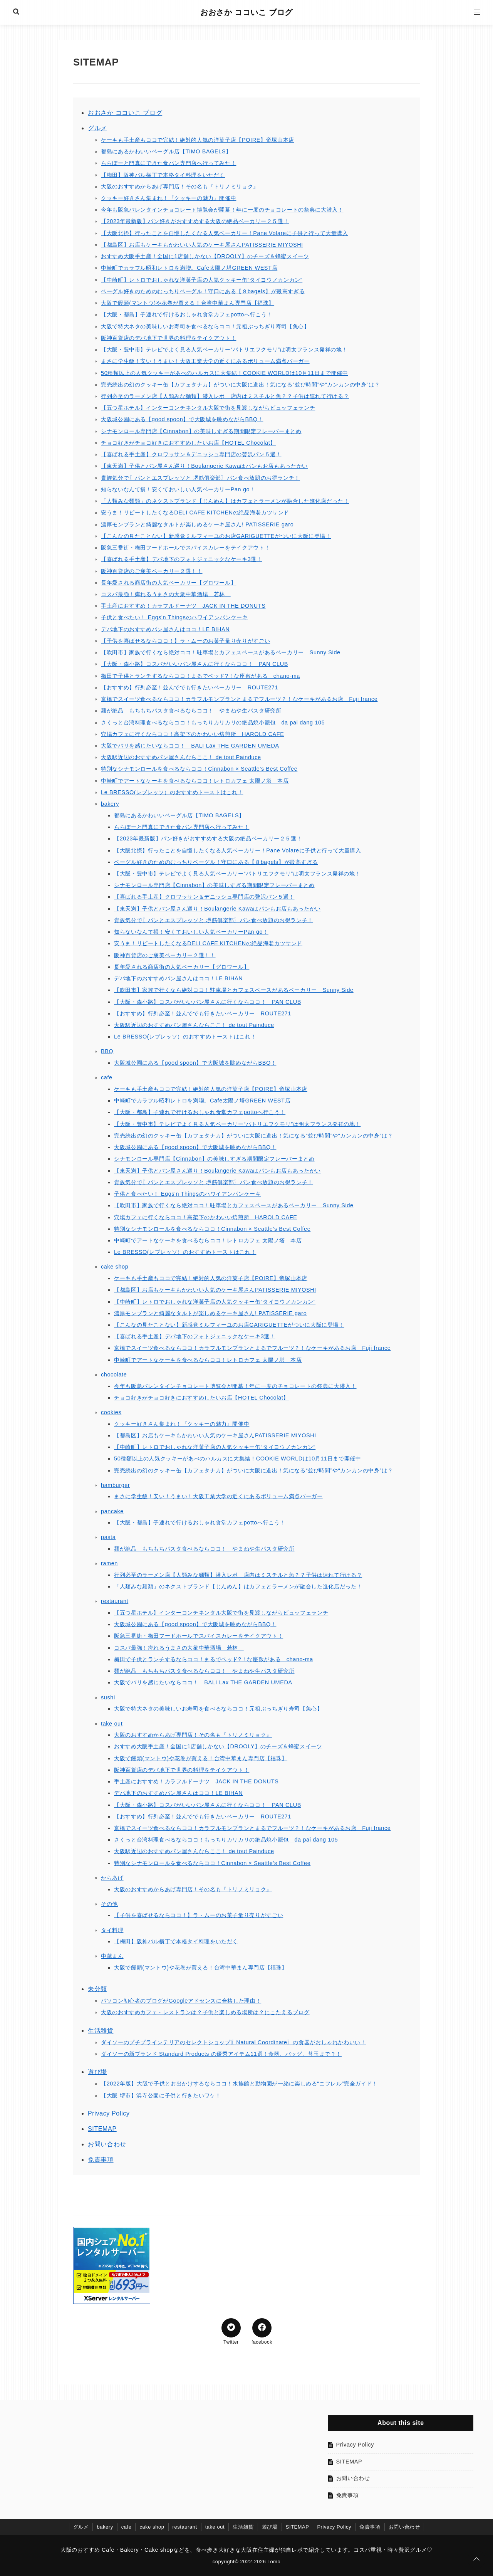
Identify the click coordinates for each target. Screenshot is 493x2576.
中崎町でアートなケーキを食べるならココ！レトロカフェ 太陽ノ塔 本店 (195, 781)
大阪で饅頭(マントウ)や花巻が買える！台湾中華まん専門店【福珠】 (187, 303)
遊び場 (97, 2072)
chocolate (114, 1374)
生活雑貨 (101, 2030)
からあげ (112, 1878)
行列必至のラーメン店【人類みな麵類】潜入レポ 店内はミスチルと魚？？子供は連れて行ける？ (225, 396)
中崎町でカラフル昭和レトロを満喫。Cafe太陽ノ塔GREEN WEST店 (189, 268)
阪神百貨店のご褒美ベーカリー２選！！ (152, 571)
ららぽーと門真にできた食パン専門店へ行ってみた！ (168, 163)
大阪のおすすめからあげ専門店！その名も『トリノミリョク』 (180, 186)
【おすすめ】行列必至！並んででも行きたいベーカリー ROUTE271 (189, 687)
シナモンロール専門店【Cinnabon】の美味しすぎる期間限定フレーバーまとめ (201, 431)
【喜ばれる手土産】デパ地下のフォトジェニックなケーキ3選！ (181, 559)
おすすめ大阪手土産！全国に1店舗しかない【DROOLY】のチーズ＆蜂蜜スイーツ (205, 256)
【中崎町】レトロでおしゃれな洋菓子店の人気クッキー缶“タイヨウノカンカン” (201, 280)
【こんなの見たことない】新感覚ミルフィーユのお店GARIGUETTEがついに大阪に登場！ (216, 536)
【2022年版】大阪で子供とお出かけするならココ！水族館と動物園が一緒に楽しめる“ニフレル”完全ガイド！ (239, 2083)
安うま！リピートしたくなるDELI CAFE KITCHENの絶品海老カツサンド (195, 512)
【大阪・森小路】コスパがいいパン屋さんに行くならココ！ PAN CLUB (194, 664)
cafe (106, 1077)
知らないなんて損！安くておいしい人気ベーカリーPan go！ (178, 489)
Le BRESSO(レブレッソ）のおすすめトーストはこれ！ (172, 792)
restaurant (114, 1601)
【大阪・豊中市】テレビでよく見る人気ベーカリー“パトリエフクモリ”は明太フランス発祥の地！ (224, 349)
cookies (111, 1412)
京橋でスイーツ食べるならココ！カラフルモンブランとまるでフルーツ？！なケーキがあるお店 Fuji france (239, 699)
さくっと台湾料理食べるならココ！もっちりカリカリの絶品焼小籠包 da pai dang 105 (213, 722)
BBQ (107, 1051)
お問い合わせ (107, 2144)
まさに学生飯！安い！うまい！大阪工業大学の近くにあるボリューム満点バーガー (205, 361)
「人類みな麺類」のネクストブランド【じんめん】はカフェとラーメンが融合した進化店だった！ (225, 501)
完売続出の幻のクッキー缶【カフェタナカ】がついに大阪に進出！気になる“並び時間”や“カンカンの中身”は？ (240, 384)
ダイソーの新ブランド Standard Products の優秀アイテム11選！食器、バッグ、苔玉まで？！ (221, 2054)
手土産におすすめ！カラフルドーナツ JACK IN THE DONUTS (183, 606)
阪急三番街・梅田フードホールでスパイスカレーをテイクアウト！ (185, 547)
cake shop (114, 1267)
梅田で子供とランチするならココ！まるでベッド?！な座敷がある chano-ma (200, 676)
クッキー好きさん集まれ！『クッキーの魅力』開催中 (168, 198)
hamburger (115, 1485)
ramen (109, 1563)
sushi (108, 1697)
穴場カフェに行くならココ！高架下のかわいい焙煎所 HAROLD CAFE (192, 734)
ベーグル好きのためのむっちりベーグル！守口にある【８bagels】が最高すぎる (203, 291)
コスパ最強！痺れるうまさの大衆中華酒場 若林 (166, 594)
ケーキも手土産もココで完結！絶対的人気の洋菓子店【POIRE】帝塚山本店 (197, 140)
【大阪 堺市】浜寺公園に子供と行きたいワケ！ (161, 2095)
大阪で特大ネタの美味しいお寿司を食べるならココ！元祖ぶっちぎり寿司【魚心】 (205, 326)
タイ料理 (112, 1930)
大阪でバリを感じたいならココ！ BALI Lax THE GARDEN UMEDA (190, 746)
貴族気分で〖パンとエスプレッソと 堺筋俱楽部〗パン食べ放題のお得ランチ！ (200, 478)
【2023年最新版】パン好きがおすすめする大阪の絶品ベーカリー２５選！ (195, 221)
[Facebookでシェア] (262, 2327)
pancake (112, 1511)
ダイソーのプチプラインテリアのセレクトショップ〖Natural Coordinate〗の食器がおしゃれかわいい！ (233, 2042)
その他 (109, 1904)
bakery (110, 804)
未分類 (97, 1989)
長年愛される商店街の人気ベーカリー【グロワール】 (168, 583)
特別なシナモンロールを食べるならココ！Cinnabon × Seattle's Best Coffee (199, 769)
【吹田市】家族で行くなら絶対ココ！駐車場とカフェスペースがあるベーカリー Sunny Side (220, 652)
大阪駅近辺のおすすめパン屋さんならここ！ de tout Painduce (181, 757)
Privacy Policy (109, 2113)
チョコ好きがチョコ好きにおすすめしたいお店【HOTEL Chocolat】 (188, 443)
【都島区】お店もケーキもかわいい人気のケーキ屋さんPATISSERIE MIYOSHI (202, 245)
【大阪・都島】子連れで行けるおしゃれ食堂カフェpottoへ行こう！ (186, 314)
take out (111, 1724)
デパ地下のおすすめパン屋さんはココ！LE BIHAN (165, 629)
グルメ (97, 128)
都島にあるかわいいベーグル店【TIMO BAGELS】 (166, 151)
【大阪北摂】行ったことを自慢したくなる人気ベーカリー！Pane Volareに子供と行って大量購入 (224, 233)
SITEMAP (102, 2129)
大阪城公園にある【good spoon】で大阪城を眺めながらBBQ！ (182, 419)
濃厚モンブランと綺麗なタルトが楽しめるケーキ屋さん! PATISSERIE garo (197, 524)
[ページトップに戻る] (476, 2559)
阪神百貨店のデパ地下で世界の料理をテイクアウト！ (168, 338)
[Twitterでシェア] (231, 2327)
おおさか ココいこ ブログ (246, 12)
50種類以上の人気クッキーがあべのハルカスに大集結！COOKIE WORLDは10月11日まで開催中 (224, 373)
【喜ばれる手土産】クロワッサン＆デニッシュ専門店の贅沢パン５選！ (191, 454)
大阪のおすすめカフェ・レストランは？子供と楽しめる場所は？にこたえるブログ (205, 2012)
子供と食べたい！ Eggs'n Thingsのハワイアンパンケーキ (174, 617)
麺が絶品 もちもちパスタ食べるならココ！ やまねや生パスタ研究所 (191, 710)
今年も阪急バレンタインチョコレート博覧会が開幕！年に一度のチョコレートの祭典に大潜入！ (222, 210)
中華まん (112, 1956)
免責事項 (101, 2159)
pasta (108, 1537)
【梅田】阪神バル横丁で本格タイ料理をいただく (163, 175)
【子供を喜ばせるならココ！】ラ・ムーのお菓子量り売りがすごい (185, 641)
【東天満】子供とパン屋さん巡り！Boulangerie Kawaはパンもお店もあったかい (204, 466)
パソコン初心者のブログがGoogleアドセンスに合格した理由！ (181, 2001)
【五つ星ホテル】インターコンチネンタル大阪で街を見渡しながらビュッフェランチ (208, 408)
